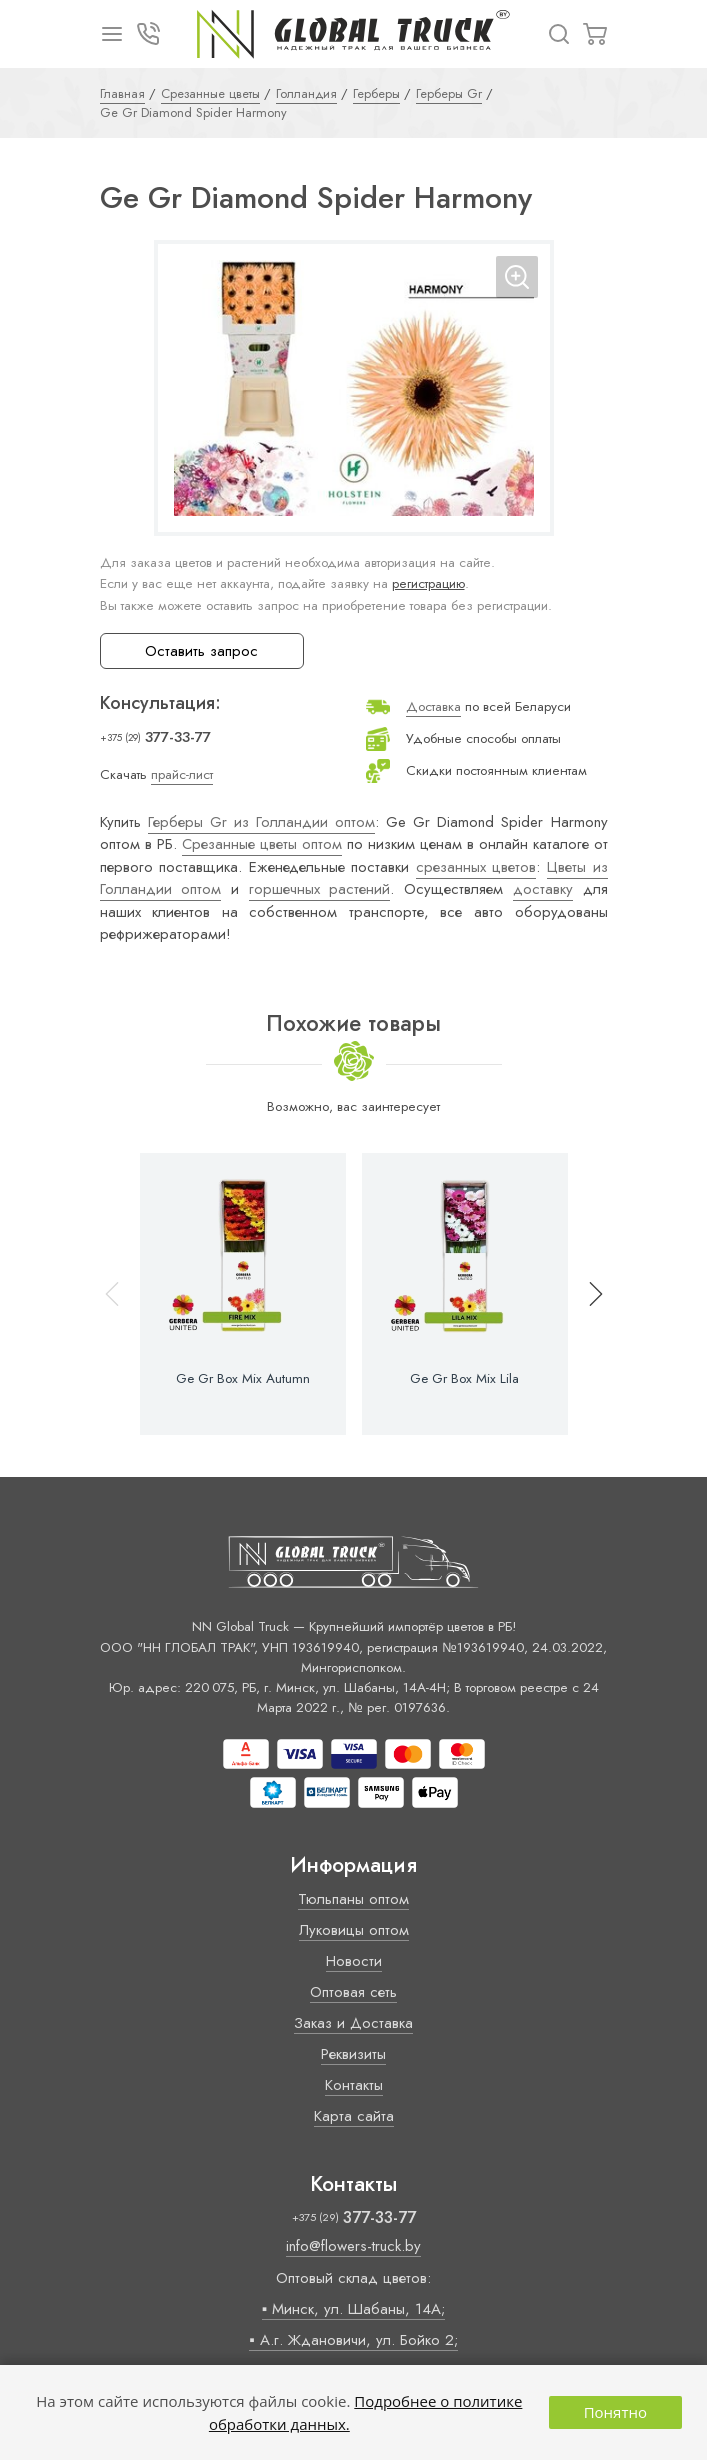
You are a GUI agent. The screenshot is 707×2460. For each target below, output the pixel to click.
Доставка (433, 706)
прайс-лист (182, 774)
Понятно (615, 2412)
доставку (543, 889)
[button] (587, 1294)
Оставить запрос (201, 651)
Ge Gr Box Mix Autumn (243, 1379)
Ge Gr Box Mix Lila (464, 1379)
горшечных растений (320, 889)
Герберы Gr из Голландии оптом (261, 822)
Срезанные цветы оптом (262, 844)
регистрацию (428, 583)
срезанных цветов (476, 867)
